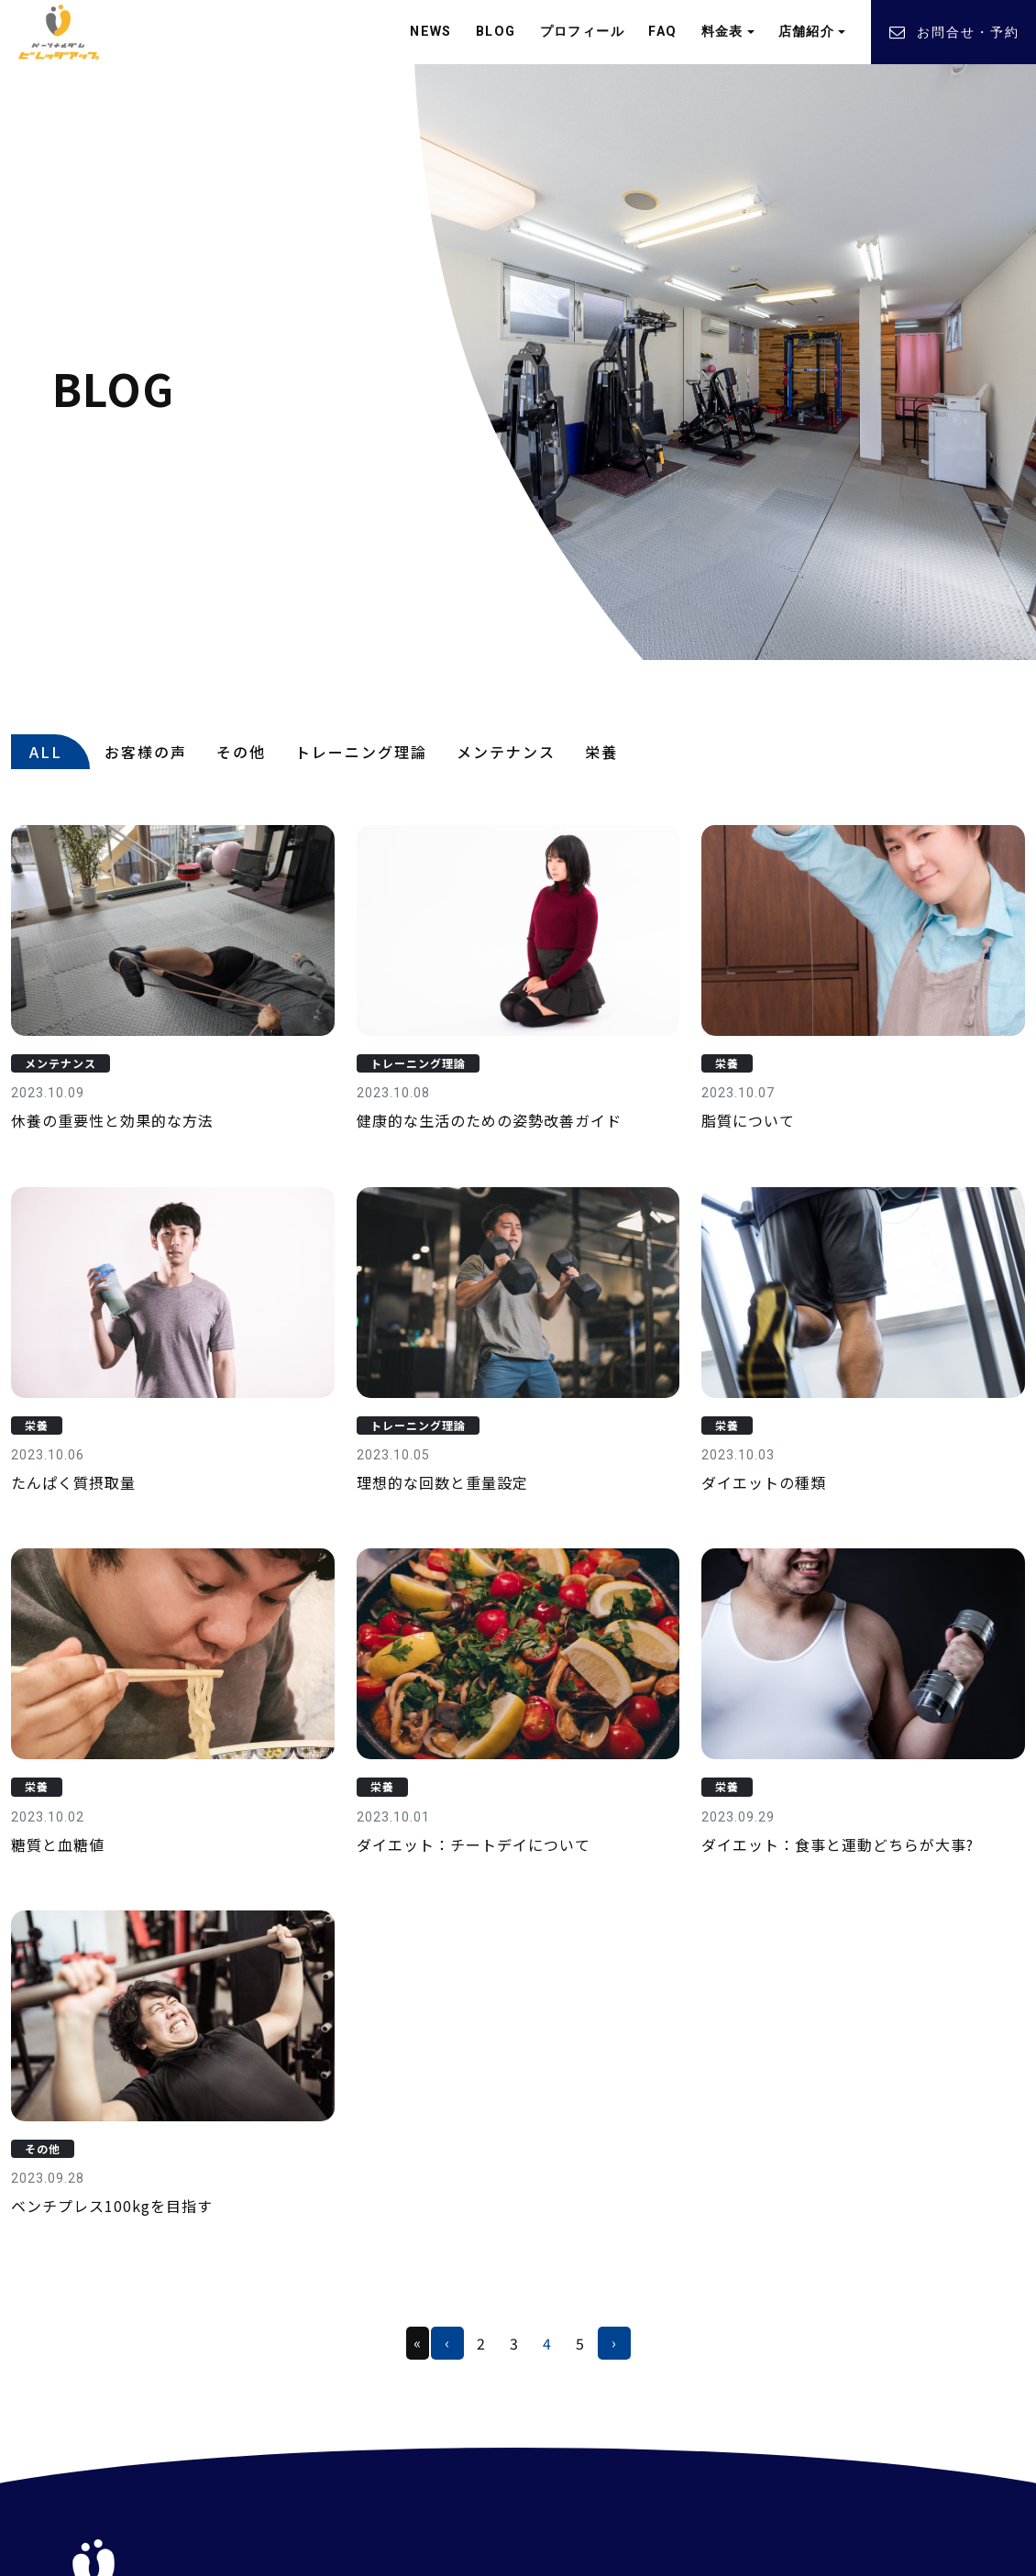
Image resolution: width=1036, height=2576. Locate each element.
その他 (241, 752)
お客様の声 (146, 752)
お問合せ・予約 (953, 32)
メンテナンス (506, 752)
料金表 (722, 31)
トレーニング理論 (361, 752)
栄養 (601, 752)
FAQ (662, 31)
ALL (45, 752)
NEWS (431, 31)
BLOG (496, 31)
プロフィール (582, 31)
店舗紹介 (806, 31)
